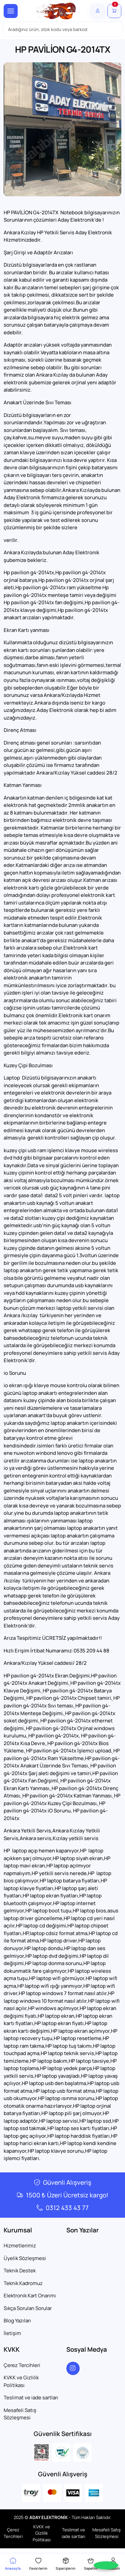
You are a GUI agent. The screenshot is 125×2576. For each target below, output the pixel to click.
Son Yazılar (82, 2230)
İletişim (12, 2333)
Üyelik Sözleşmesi (25, 2258)
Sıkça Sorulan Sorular (28, 2308)
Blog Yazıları (17, 2320)
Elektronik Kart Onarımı (30, 2295)
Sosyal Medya (86, 2349)
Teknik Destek (20, 2270)
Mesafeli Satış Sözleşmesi (20, 2414)
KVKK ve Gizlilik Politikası (21, 2381)
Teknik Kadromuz (23, 2283)
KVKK (12, 2349)
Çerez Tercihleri (22, 2365)
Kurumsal (18, 2230)
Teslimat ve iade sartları (31, 2397)
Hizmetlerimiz (20, 2245)
